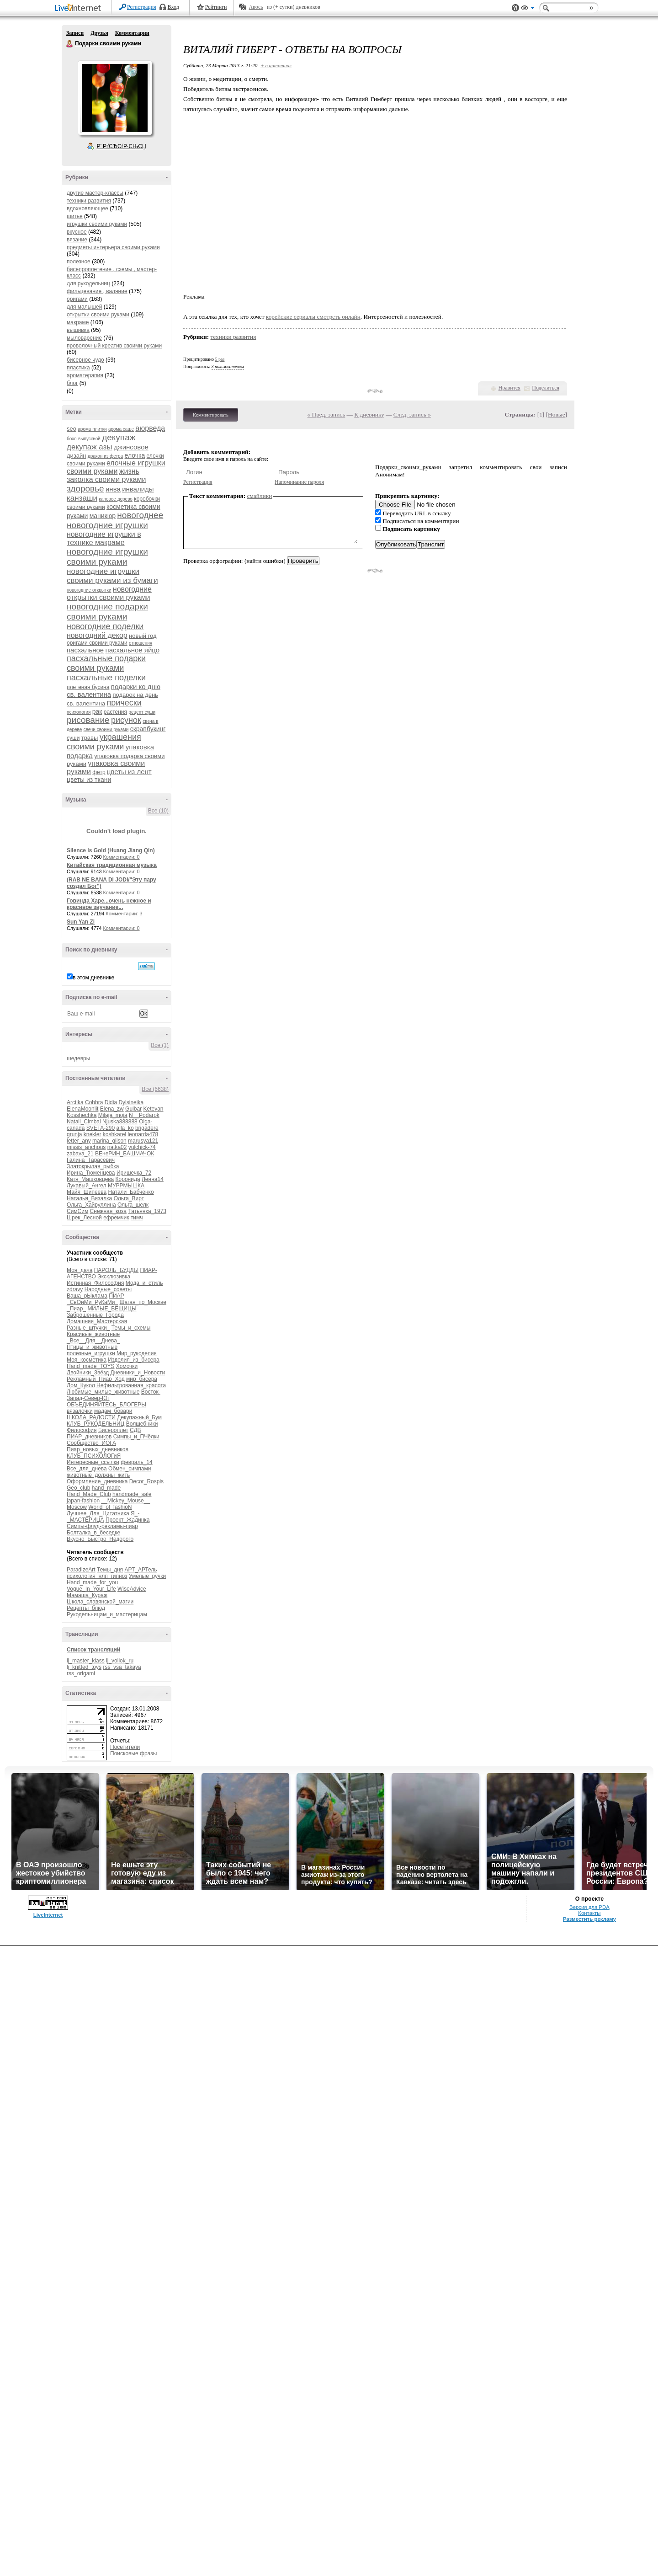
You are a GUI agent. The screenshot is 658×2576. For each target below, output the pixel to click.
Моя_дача (79, 1270)
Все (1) (160, 1045)
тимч (137, 1217)
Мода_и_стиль (144, 1283)
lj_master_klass (86, 1660)
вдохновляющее (87, 208)
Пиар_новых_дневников (97, 1449)
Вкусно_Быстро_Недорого (100, 1539)
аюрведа (150, 428)
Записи (75, 33)
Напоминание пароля (299, 482)
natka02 (117, 1147)
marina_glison (109, 1141)
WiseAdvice (131, 1589)
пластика (78, 367)
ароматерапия (85, 375)
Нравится (509, 388)
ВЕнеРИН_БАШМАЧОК (124, 1153)
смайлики (259, 495)
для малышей (84, 307)
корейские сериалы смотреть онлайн (313, 316)
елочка (135, 455)
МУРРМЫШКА (126, 1185)
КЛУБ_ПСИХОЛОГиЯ (94, 1456)
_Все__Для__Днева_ (93, 1340)
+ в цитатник (276, 65)
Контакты (589, 1913)
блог (72, 383)
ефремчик (116, 1217)
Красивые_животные (93, 1334)
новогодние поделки (105, 626)
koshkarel (114, 1134)
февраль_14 (137, 1462)
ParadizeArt (81, 1569)
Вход (173, 7)
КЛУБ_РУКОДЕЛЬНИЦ (95, 1424)
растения (115, 712)
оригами (77, 299)
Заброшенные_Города (95, 1315)
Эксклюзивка (113, 1276)
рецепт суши (141, 712)
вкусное (77, 232)
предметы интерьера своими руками (113, 247)
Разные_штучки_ (88, 1328)
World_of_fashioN (110, 1507)
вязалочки (80, 1411)
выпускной (89, 438)
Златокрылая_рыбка (93, 1166)
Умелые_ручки (147, 1576)
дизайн (76, 455)
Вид (528, 9)
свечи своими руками (106, 729)
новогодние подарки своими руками (107, 611)
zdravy (75, 1289)
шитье (75, 216)
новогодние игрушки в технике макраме (104, 538)
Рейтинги (216, 7)
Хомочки (127, 1366)
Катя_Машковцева (90, 1179)
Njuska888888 (120, 1121)
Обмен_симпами (129, 1468)
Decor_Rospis (146, 1481)
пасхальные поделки (106, 677)
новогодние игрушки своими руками (107, 557)
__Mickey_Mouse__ (125, 1500)
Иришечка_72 (134, 1173)
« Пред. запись (326, 414)
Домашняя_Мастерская (97, 1321)
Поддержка (515, 8)
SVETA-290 (100, 1128)
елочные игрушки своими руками (116, 467)
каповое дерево (116, 499)
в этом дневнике (93, 977)
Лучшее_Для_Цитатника (98, 1513)
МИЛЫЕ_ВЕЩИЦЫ (111, 1308)
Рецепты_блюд (86, 1608)
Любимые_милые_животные (103, 1392)
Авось (256, 7)
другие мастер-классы (95, 193)
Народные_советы (108, 1289)
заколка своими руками (106, 479)
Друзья (99, 33)
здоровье (85, 488)
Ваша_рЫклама (87, 1296)
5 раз (220, 359)
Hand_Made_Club (89, 1494)
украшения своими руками (104, 741)
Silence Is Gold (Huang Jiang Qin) (111, 850)
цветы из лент (129, 771)
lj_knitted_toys (84, 1667)
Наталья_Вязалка (89, 1198)
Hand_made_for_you (92, 1582)
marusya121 (143, 1141)
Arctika (75, 1102)
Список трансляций (93, 1649)
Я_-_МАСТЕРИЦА (103, 1516)
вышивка (78, 330)
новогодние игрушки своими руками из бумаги (112, 576)
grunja (74, 1134)
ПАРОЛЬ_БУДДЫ (116, 1270)
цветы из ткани (89, 779)
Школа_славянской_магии (100, 1601)
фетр (98, 772)
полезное (78, 261)
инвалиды (138, 489)
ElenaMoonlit (82, 1109)
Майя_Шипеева (86, 1192)
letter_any (79, 1141)
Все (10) (158, 810)
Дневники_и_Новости (138, 1372)
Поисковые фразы (133, 1753)
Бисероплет (113, 1430)
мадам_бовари (113, 1411)
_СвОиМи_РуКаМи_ (92, 1302)
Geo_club (78, 1488)
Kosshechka (81, 1115)
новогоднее (140, 515)
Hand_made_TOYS (91, 1366)
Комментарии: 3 (124, 913)
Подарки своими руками (70, 44)
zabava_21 (80, 1153)
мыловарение (84, 338)
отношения (140, 643)
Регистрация (141, 7)
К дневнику (369, 414)
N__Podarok (144, 1115)
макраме (78, 322)
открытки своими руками (98, 314)
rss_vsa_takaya (122, 1667)
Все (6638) (155, 1089)
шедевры (78, 1058)
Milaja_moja (112, 1115)
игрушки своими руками (97, 224)
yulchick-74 (142, 1147)
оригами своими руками (97, 643)
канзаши (82, 498)
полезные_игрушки (91, 1353)
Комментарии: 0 (121, 857)
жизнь (129, 471)
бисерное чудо (85, 360)
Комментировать (210, 414)
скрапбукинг (148, 728)
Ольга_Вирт (129, 1198)
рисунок (126, 720)
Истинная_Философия (95, 1283)
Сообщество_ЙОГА (91, 1443)
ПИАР (116, 1296)
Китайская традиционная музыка (112, 865)
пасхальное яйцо (133, 650)
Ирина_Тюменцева (91, 1173)
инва (113, 489)
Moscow (77, 1507)
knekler (92, 1134)
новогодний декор (97, 635)
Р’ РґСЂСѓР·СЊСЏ (121, 146)
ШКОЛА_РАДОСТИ (91, 1417)
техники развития (89, 201)
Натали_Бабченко (131, 1192)
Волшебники (142, 1424)
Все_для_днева (87, 1468)
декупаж (118, 437)
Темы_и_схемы (131, 1328)
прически (124, 702)
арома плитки (92, 429)
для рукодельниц (88, 283)
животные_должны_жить (98, 1475)
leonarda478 (142, 1134)
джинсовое (131, 447)
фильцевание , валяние (97, 291)
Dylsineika (130, 1102)
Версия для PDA (589, 1907)
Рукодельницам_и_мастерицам (107, 1614)
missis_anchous (86, 1147)
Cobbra (94, 1102)
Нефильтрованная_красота (131, 1385)
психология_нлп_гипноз (97, 1576)
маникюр (103, 515)
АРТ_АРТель (140, 1569)
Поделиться (545, 388)
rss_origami (81, 1673)
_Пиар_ (76, 1308)
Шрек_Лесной (84, 1217)
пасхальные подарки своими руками (106, 663)
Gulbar (133, 1109)
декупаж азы (89, 447)
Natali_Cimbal (84, 1121)
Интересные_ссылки (93, 1462)
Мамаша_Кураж (87, 1595)
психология (78, 712)
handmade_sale (131, 1494)
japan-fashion (83, 1500)
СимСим (77, 1211)
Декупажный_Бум (139, 1417)
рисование (88, 720)
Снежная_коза (108, 1211)
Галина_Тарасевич (91, 1160)
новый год (143, 635)
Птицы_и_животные (92, 1347)
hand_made (106, 1488)
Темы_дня (110, 1569)
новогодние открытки (89, 590)
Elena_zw (112, 1109)
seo (71, 428)
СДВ (135, 1430)
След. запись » (412, 414)
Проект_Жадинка (128, 1520)
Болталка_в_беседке (93, 1532)
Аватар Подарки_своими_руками (114, 98)
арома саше (121, 429)
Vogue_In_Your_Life (91, 1589)
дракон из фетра (105, 456)
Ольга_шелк (133, 1205)
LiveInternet (79, 8)
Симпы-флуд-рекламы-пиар (102, 1526)
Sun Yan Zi (81, 922)
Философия (82, 1430)
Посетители (125, 1747)
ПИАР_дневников (89, 1436)
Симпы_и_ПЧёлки (136, 1436)
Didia (111, 1102)
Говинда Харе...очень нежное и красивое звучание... (109, 904)
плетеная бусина (88, 687)
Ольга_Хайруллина (91, 1205)
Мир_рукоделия (137, 1353)
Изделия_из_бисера (133, 1360)
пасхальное (85, 650)
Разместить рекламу (589, 1919)
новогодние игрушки (107, 525)
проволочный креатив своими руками (114, 345)
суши (73, 738)
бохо (72, 438)
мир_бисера (141, 1379)
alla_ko (125, 1128)
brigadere (147, 1128)
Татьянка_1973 (147, 1211)
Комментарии (132, 33)
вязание (77, 239)
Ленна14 (153, 1179)
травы (89, 737)
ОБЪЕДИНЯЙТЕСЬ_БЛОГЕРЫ (106, 1404)
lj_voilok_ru (119, 1660)
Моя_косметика (86, 1360)
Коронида (128, 1179)
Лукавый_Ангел (86, 1185)
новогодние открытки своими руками (109, 593)
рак (97, 711)
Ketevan (153, 1109)
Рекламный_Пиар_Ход (96, 1379)
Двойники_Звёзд (88, 1372)
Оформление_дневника (97, 1481)
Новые (556, 414)
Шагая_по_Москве (143, 1302)
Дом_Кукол (81, 1385)
